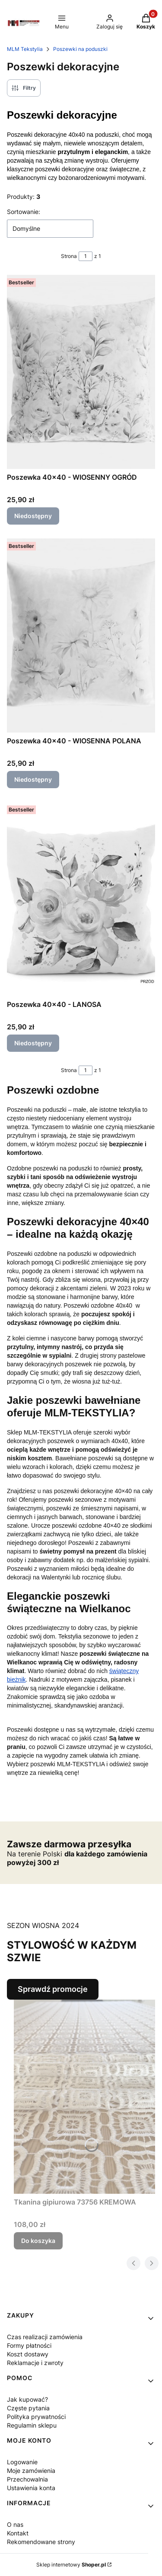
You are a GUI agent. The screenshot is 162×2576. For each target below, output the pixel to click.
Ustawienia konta (31, 2487)
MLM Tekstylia (25, 49)
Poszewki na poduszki (80, 49)
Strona (69, 256)
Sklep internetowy (71, 2564)
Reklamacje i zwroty (35, 2362)
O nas (15, 2524)
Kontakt (18, 2533)
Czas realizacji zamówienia (45, 2336)
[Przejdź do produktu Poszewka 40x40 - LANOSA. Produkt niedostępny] (81, 899)
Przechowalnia (27, 2479)
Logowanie (22, 2462)
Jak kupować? (27, 2399)
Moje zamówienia (31, 2470)
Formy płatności (29, 2345)
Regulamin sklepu (32, 2425)
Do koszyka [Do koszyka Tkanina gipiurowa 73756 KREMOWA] (38, 2240)
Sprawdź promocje (53, 1989)
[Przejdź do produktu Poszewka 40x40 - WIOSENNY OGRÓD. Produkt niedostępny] (81, 372)
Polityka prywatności (36, 2416)
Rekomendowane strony (41, 2541)
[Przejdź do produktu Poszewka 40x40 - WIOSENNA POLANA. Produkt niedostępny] (81, 635)
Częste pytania (28, 2408)
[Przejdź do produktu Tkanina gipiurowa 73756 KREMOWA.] (84, 2097)
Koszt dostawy (27, 2354)
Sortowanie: (23, 211)
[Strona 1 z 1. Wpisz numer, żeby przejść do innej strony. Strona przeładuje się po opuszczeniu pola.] (85, 256)
